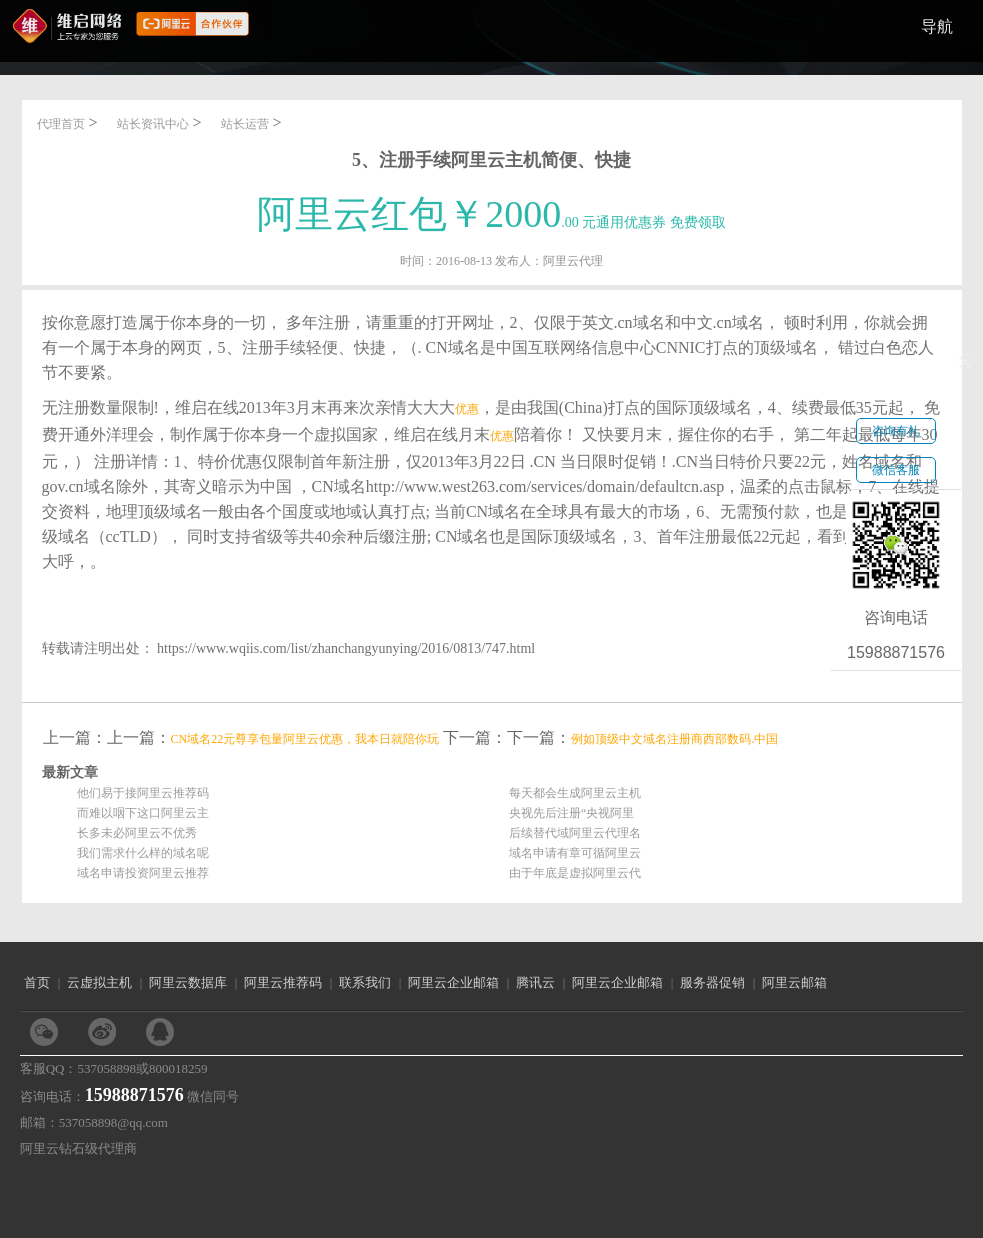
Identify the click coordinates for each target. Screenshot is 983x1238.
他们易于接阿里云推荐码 (143, 793)
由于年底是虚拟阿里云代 (575, 873)
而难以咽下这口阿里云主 (143, 813)
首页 (37, 982)
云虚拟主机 (99, 982)
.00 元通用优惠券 (491, 222)
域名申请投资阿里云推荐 (143, 873)
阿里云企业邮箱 (453, 982)
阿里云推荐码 (283, 982)
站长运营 (245, 124)
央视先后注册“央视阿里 (571, 813)
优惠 (467, 409)
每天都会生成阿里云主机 (575, 793)
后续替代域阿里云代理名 (575, 833)
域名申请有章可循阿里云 (575, 853)
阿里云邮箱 (794, 982)
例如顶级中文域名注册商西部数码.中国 (674, 739)
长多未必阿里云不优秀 (137, 833)
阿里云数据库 (188, 982)
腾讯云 (535, 982)
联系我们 (365, 982)
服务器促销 (712, 982)
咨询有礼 (896, 431)
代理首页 (61, 124)
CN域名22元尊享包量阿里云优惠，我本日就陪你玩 (305, 739)
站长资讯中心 (153, 124)
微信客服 (896, 470)
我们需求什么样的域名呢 (143, 853)
